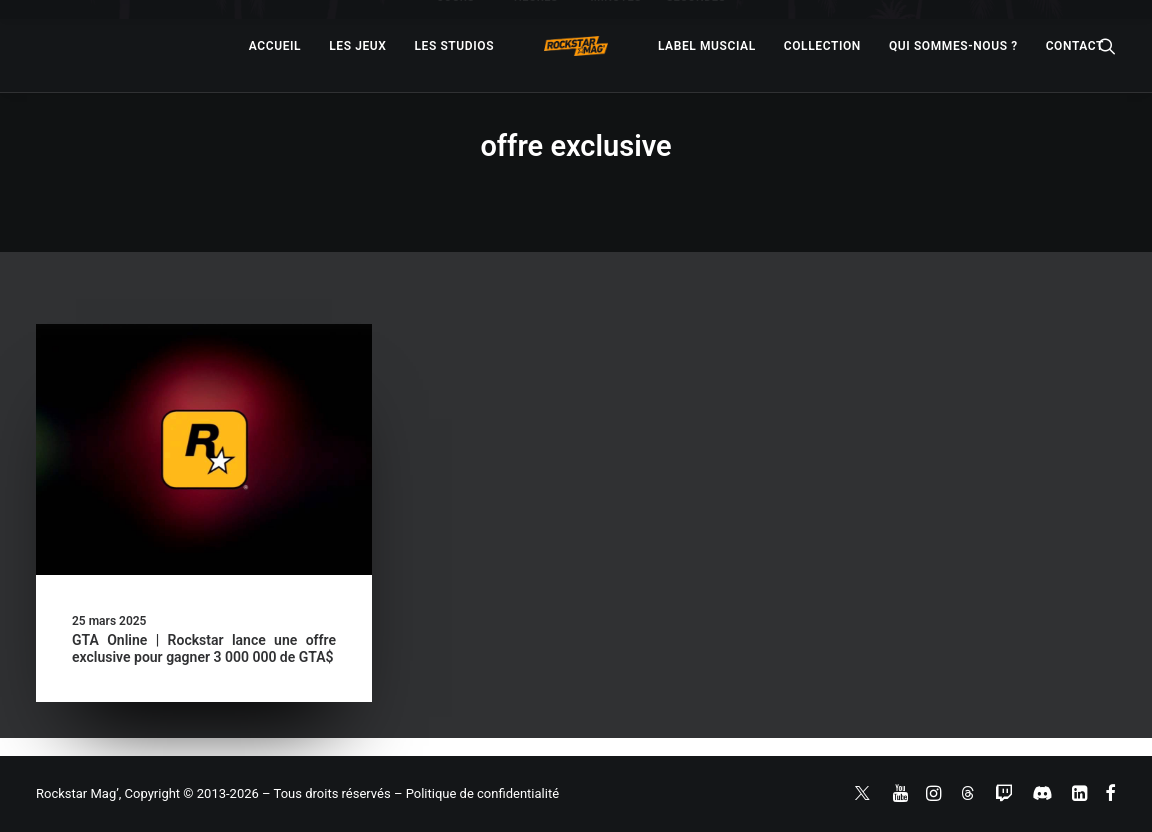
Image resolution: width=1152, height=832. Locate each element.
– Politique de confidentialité (476, 793)
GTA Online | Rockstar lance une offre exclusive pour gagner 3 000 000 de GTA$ (204, 648)
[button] (204, 449)
